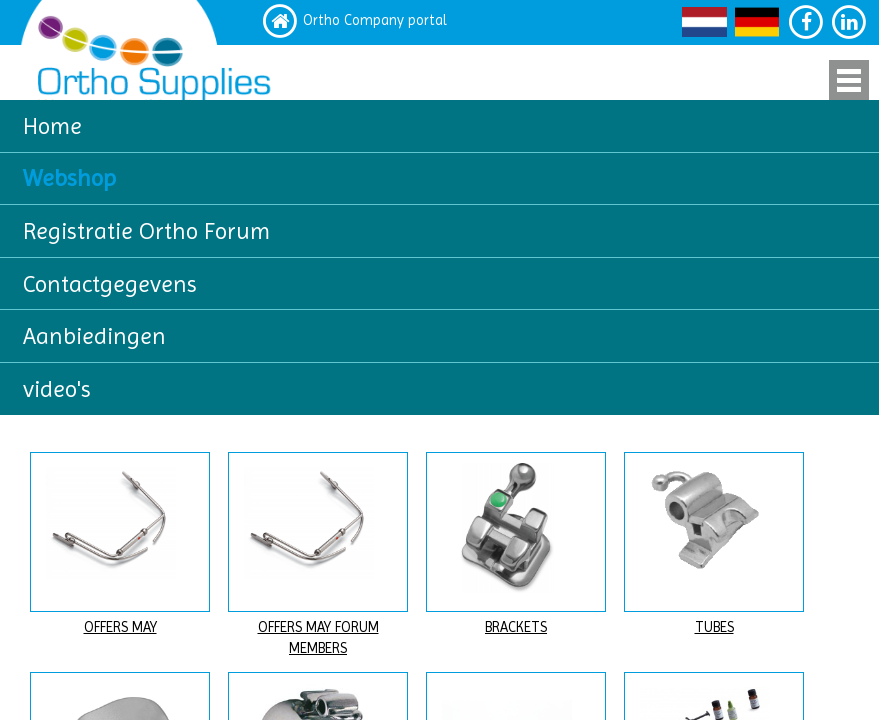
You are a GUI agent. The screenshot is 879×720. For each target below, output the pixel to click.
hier (334, 357)
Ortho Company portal (375, 20)
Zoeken (819, 270)
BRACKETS (516, 627)
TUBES (714, 627)
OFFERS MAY (120, 627)
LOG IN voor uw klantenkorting (741, 382)
